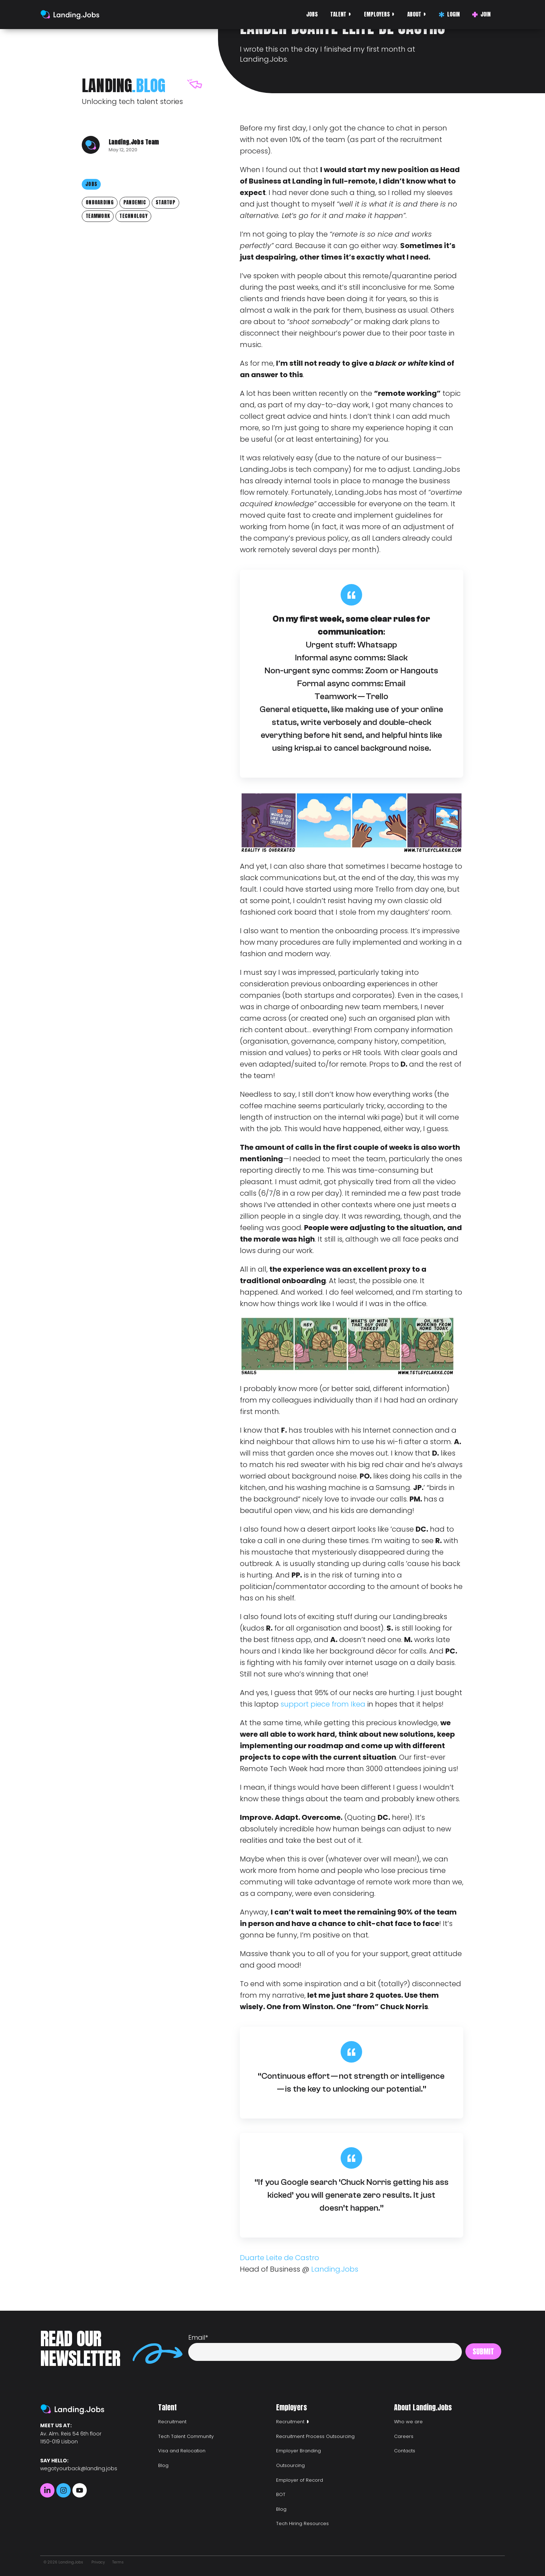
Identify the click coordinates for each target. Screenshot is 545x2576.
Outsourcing (290, 2465)
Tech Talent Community (186, 2436)
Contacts (404, 2450)
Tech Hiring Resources (302, 2523)
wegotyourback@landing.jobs (78, 2468)
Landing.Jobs (334, 2269)
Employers (377, 14)
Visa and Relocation (181, 2450)
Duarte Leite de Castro (279, 2258)
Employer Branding (298, 2450)
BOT (280, 2494)
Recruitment (172, 2421)
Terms (118, 2562)
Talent (338, 14)
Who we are (408, 2421)
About (414, 14)
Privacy (98, 2562)
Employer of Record (299, 2480)
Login (449, 14)
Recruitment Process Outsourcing (315, 2436)
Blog (163, 2465)
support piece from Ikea (322, 1704)
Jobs (312, 14)
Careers (403, 2436)
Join (481, 14)
